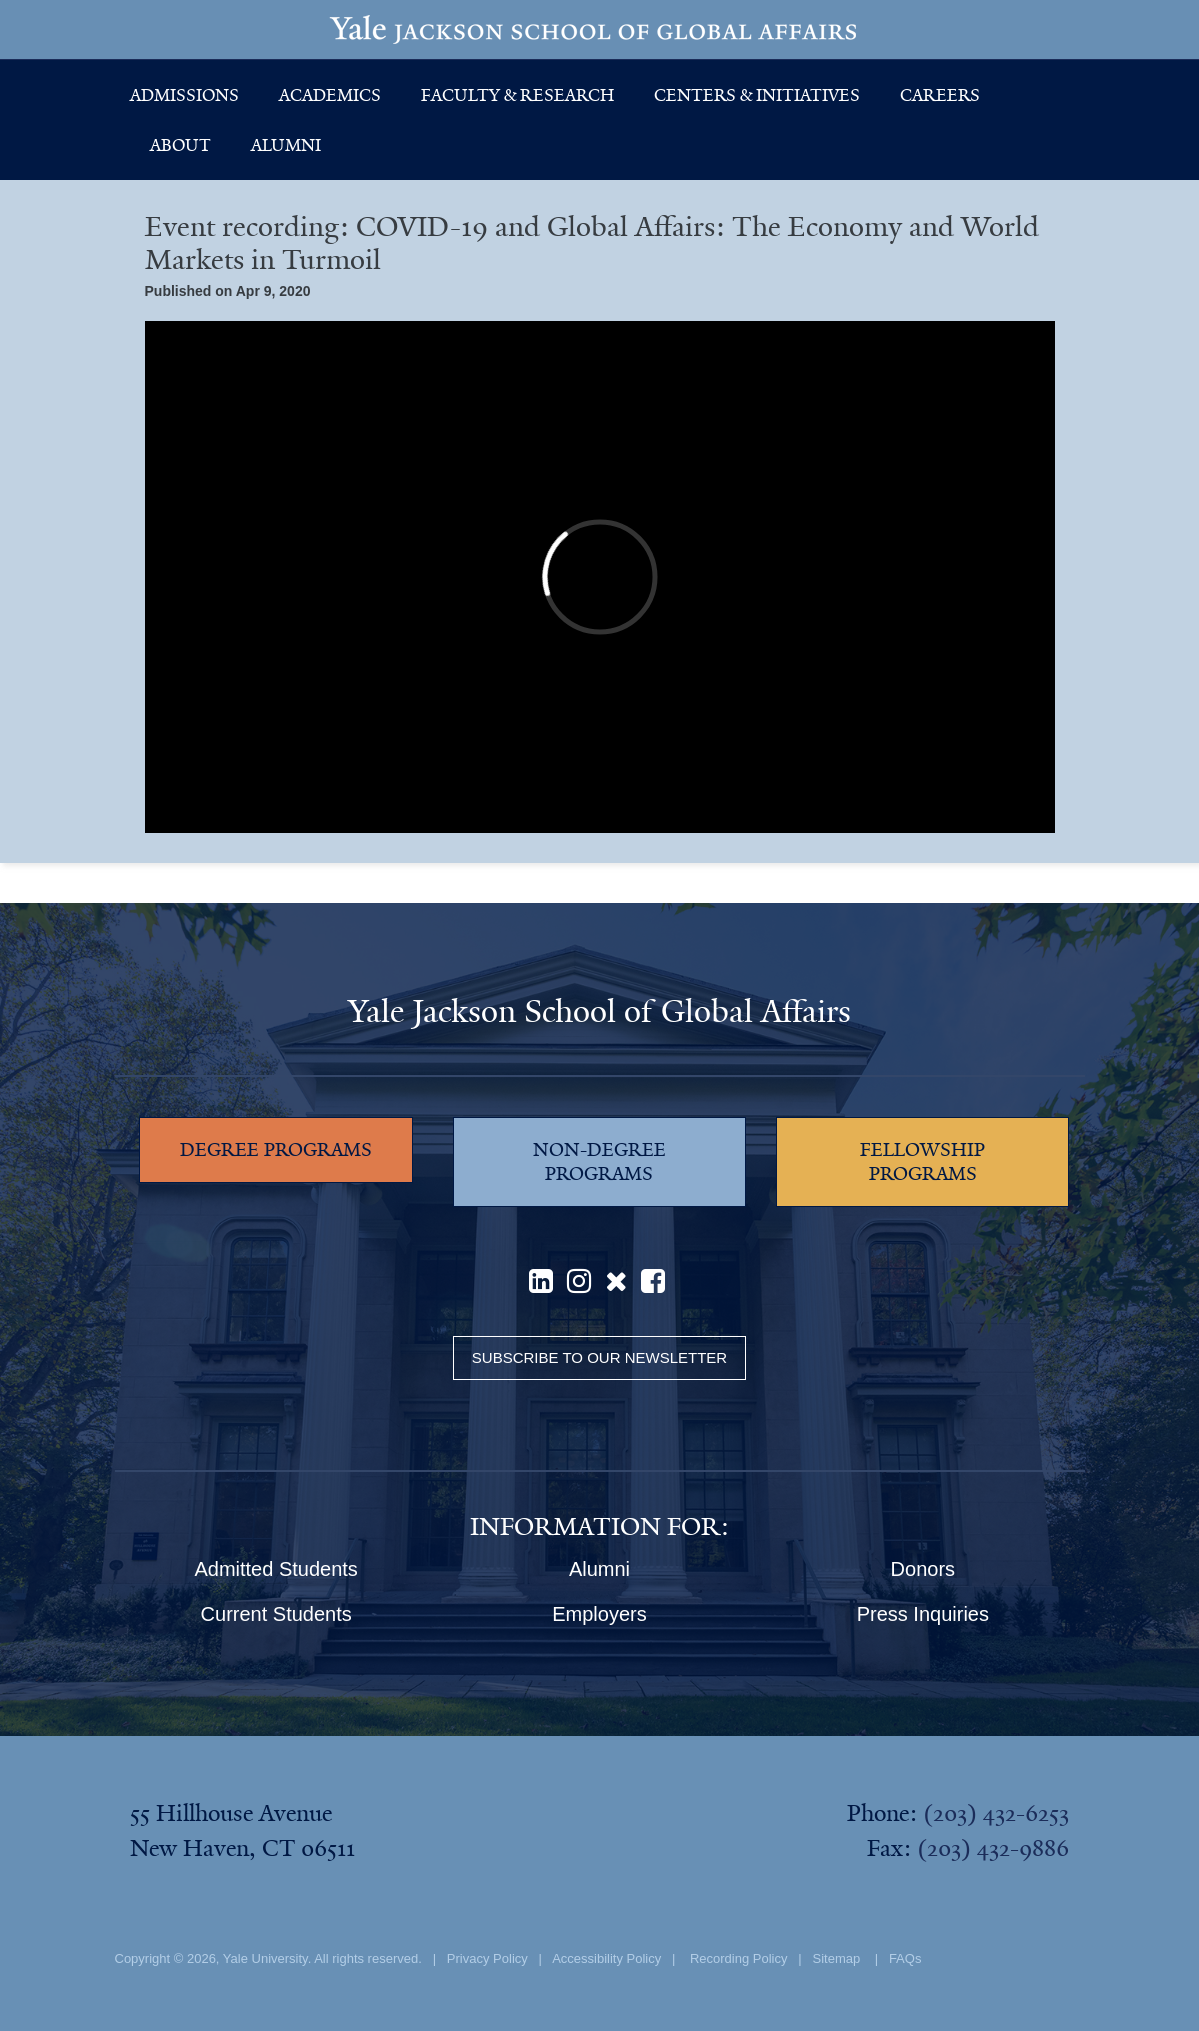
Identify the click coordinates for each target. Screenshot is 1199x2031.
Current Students (276, 1614)
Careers (940, 95)
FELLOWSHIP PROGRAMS (922, 1162)
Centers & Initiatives (757, 95)
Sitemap (837, 1958)
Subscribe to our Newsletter (599, 1357)
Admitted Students (275, 1569)
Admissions (184, 95)
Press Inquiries (923, 1614)
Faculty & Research (517, 95)
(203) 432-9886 (993, 1848)
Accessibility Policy (606, 1958)
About (180, 145)
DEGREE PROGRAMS (276, 1150)
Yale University (265, 1958)
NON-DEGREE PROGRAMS (599, 1162)
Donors (923, 1569)
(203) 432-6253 (996, 1813)
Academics (330, 95)
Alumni (286, 145)
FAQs (905, 1958)
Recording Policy (739, 1958)
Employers (599, 1614)
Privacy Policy (487, 1958)
